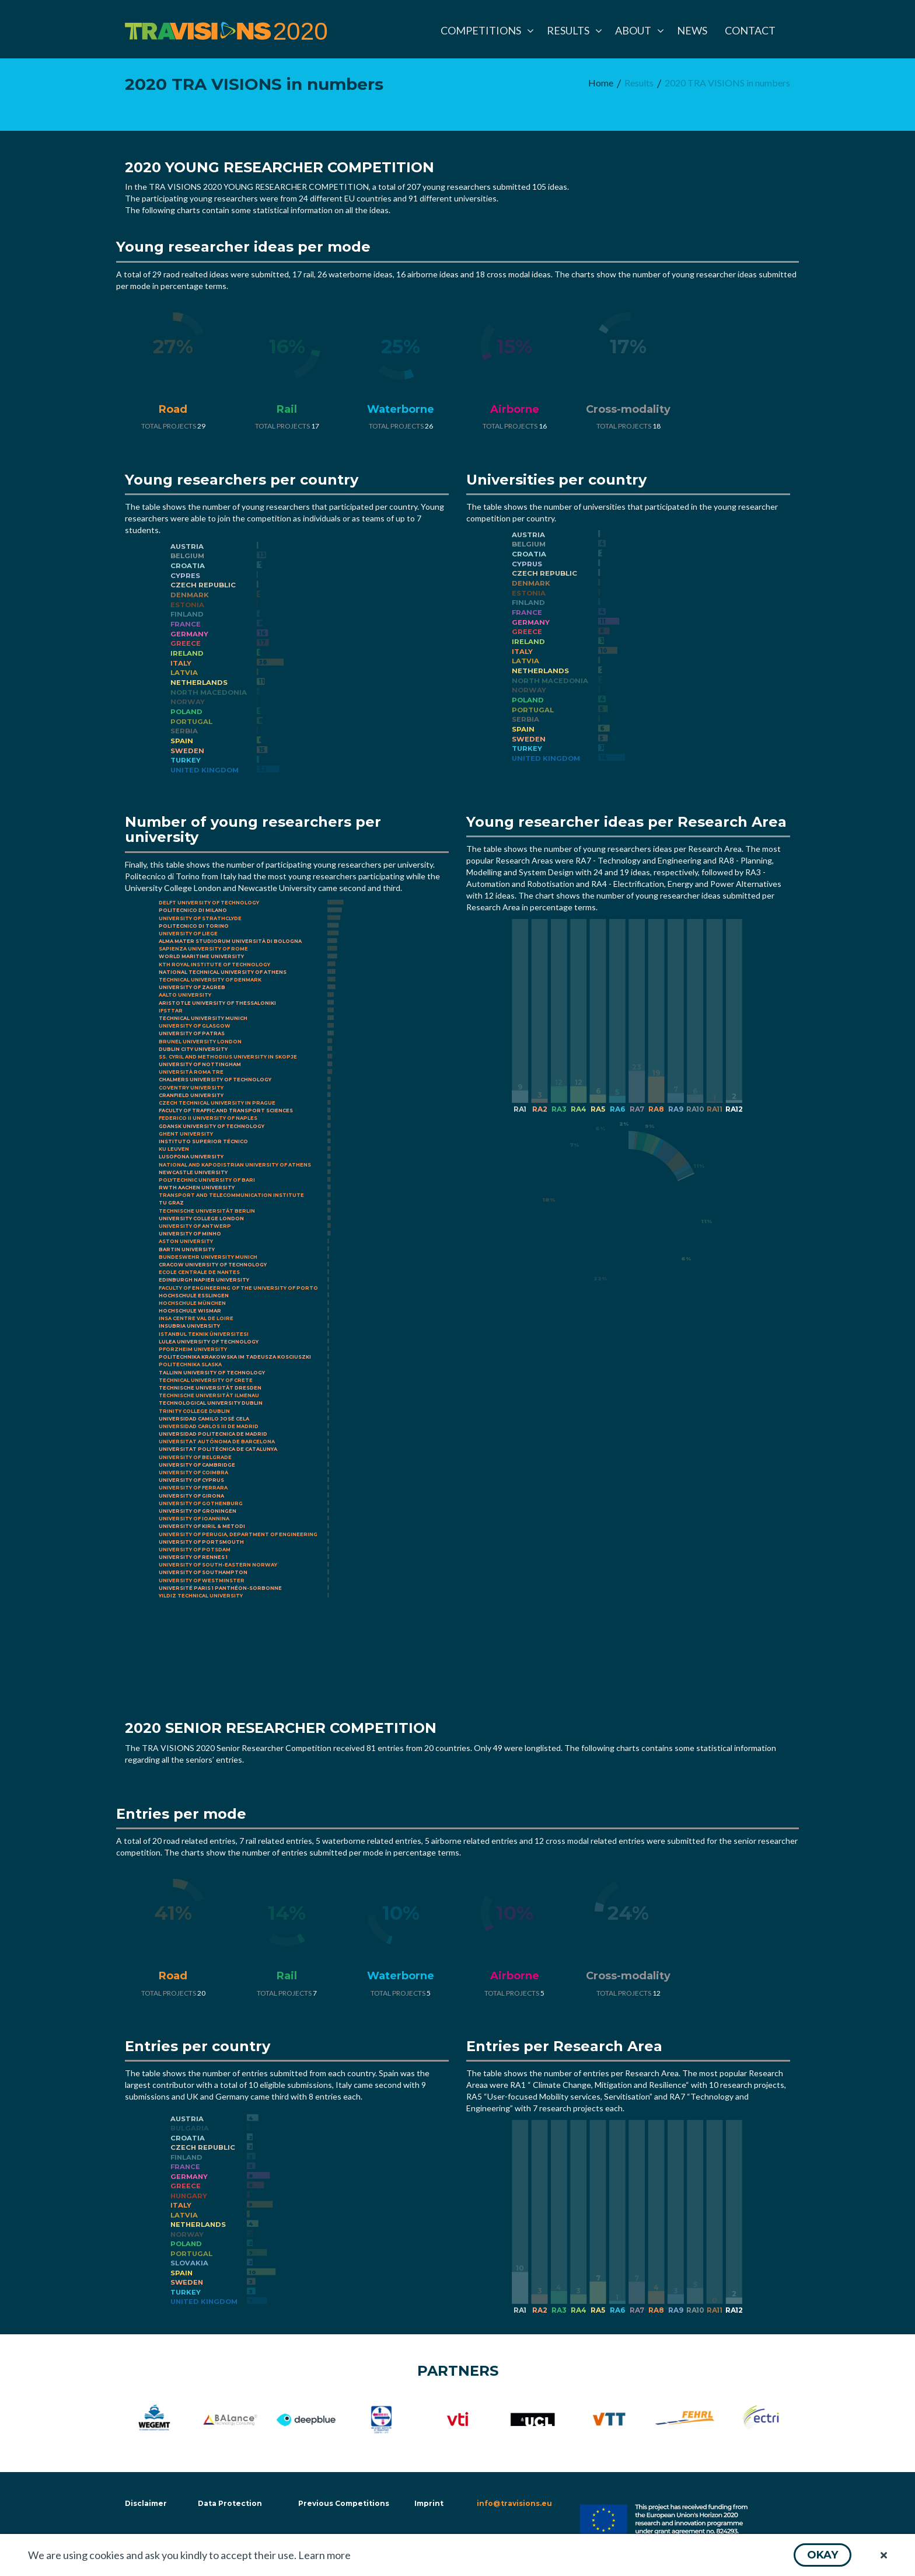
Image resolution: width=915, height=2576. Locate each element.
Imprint (428, 2503)
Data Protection (230, 2503)
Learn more (324, 2555)
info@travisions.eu (514, 2503)
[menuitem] (485, 30)
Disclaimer (145, 2503)
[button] (822, 2555)
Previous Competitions (343, 2503)
